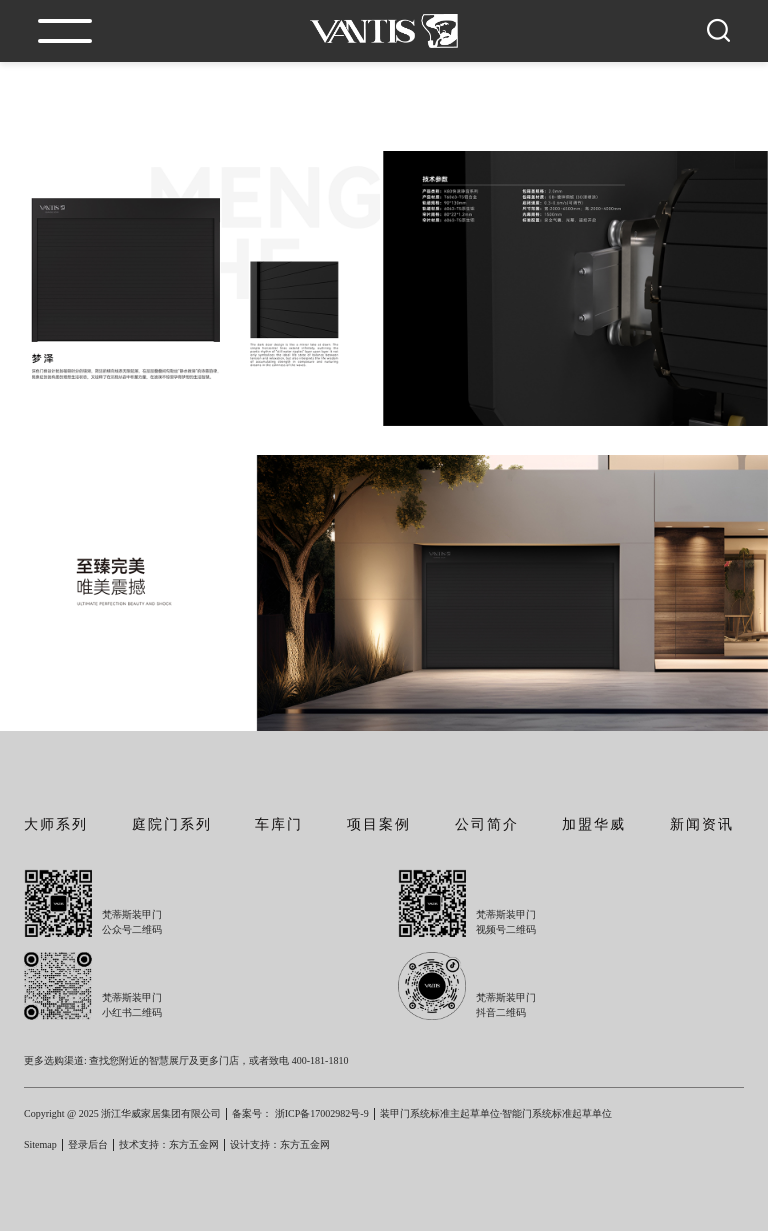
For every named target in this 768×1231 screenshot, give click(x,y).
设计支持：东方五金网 (280, 1144)
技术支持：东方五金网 (169, 1144)
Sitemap (40, 1144)
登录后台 (88, 1144)
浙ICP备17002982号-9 (322, 1113)
